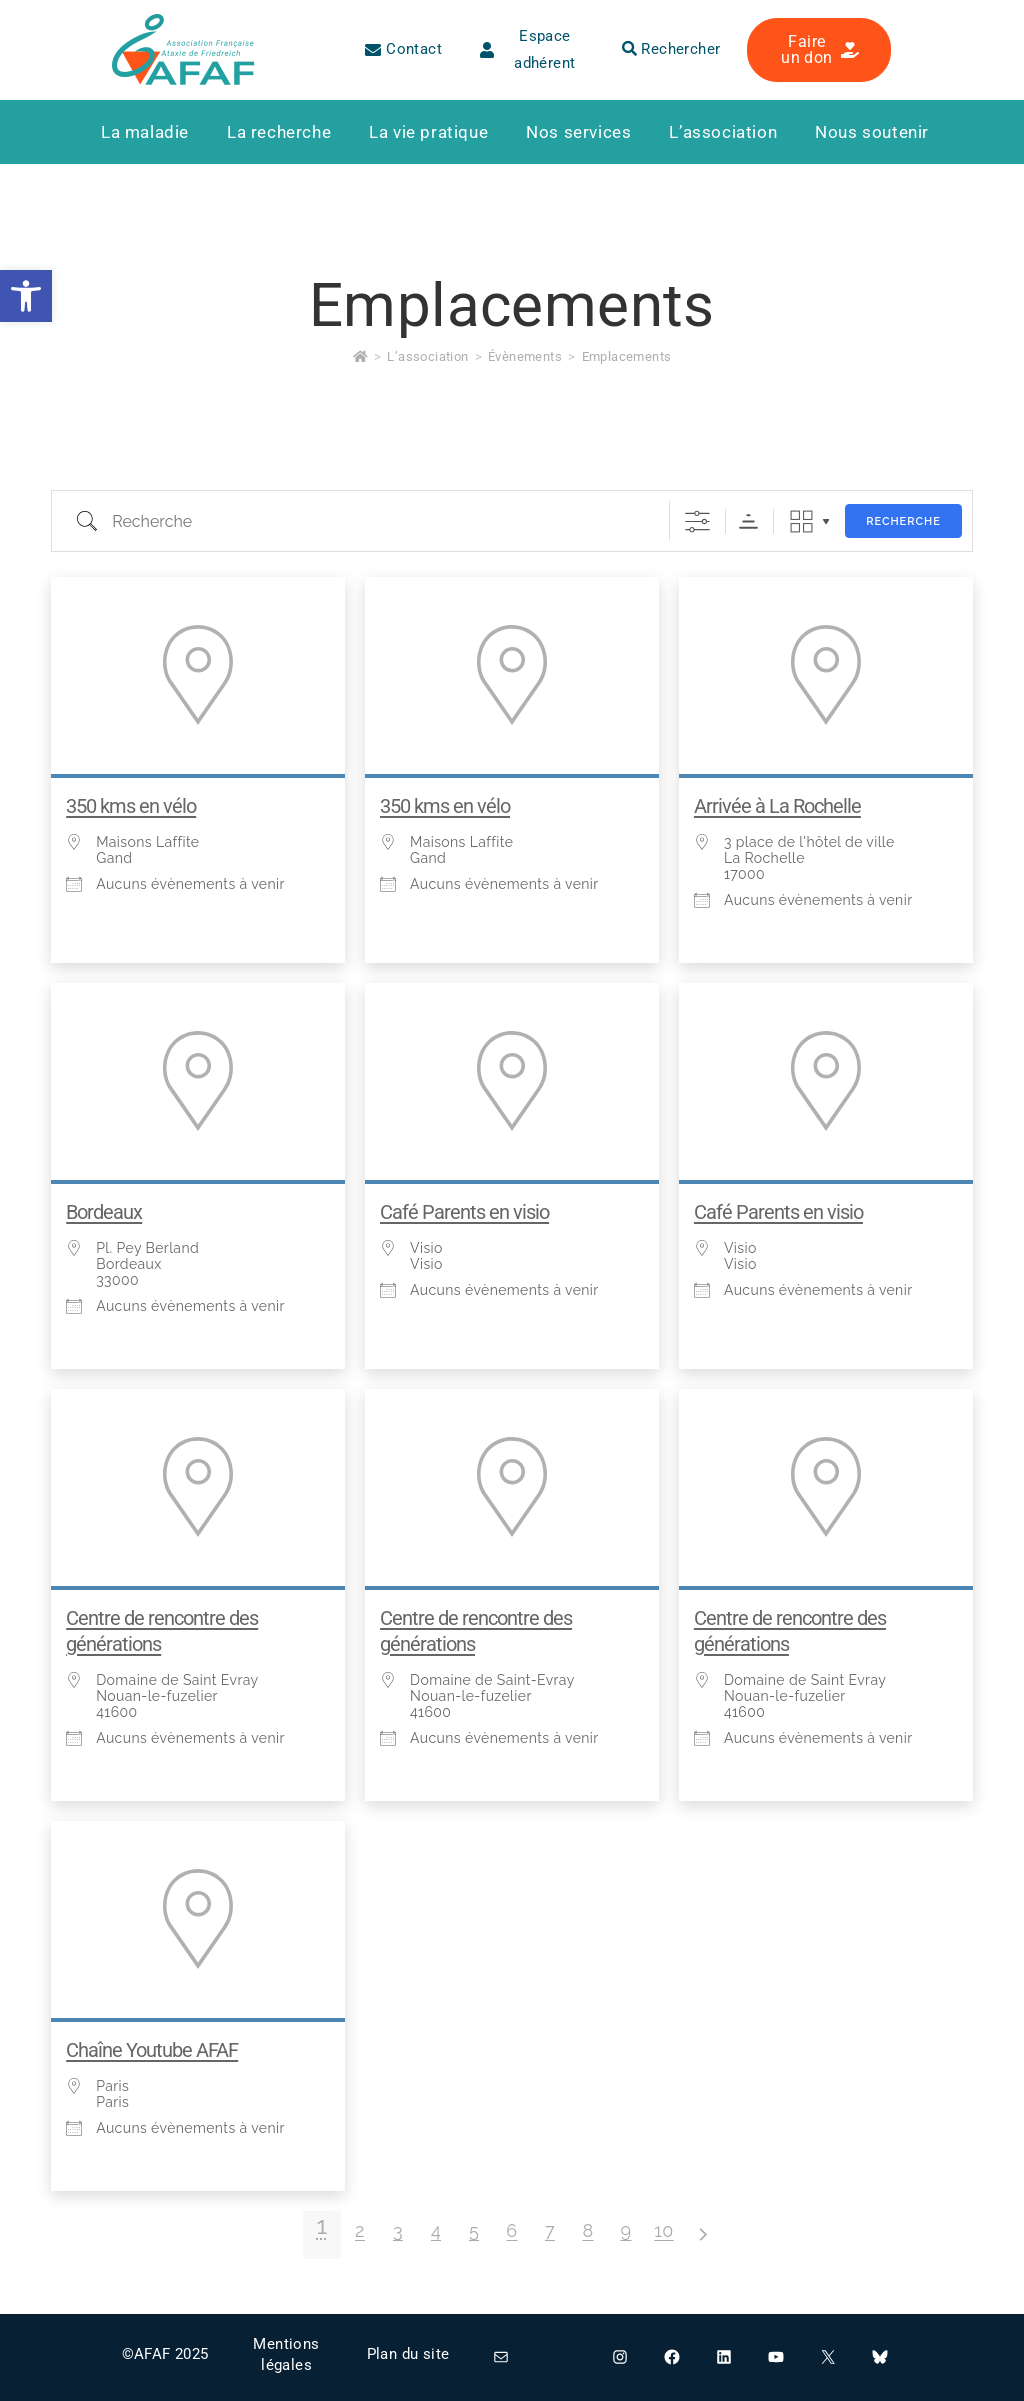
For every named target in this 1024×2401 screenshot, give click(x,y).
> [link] (702, 2234)
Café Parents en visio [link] (464, 1212)
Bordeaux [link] (104, 1212)
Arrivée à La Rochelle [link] (777, 806)
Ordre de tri (748, 521)
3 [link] (398, 2230)
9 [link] (626, 2230)
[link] (26, 296)
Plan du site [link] (408, 2354)
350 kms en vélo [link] (131, 806)
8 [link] (587, 2230)
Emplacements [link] (627, 356)
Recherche (903, 521)
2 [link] (360, 2230)
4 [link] (436, 2230)
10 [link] (664, 2230)
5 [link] (474, 2230)
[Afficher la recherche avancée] (697, 521)
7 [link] (550, 2230)
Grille (801, 521)
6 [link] (511, 2230)
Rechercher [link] (671, 49)
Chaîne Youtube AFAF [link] (152, 2050)
